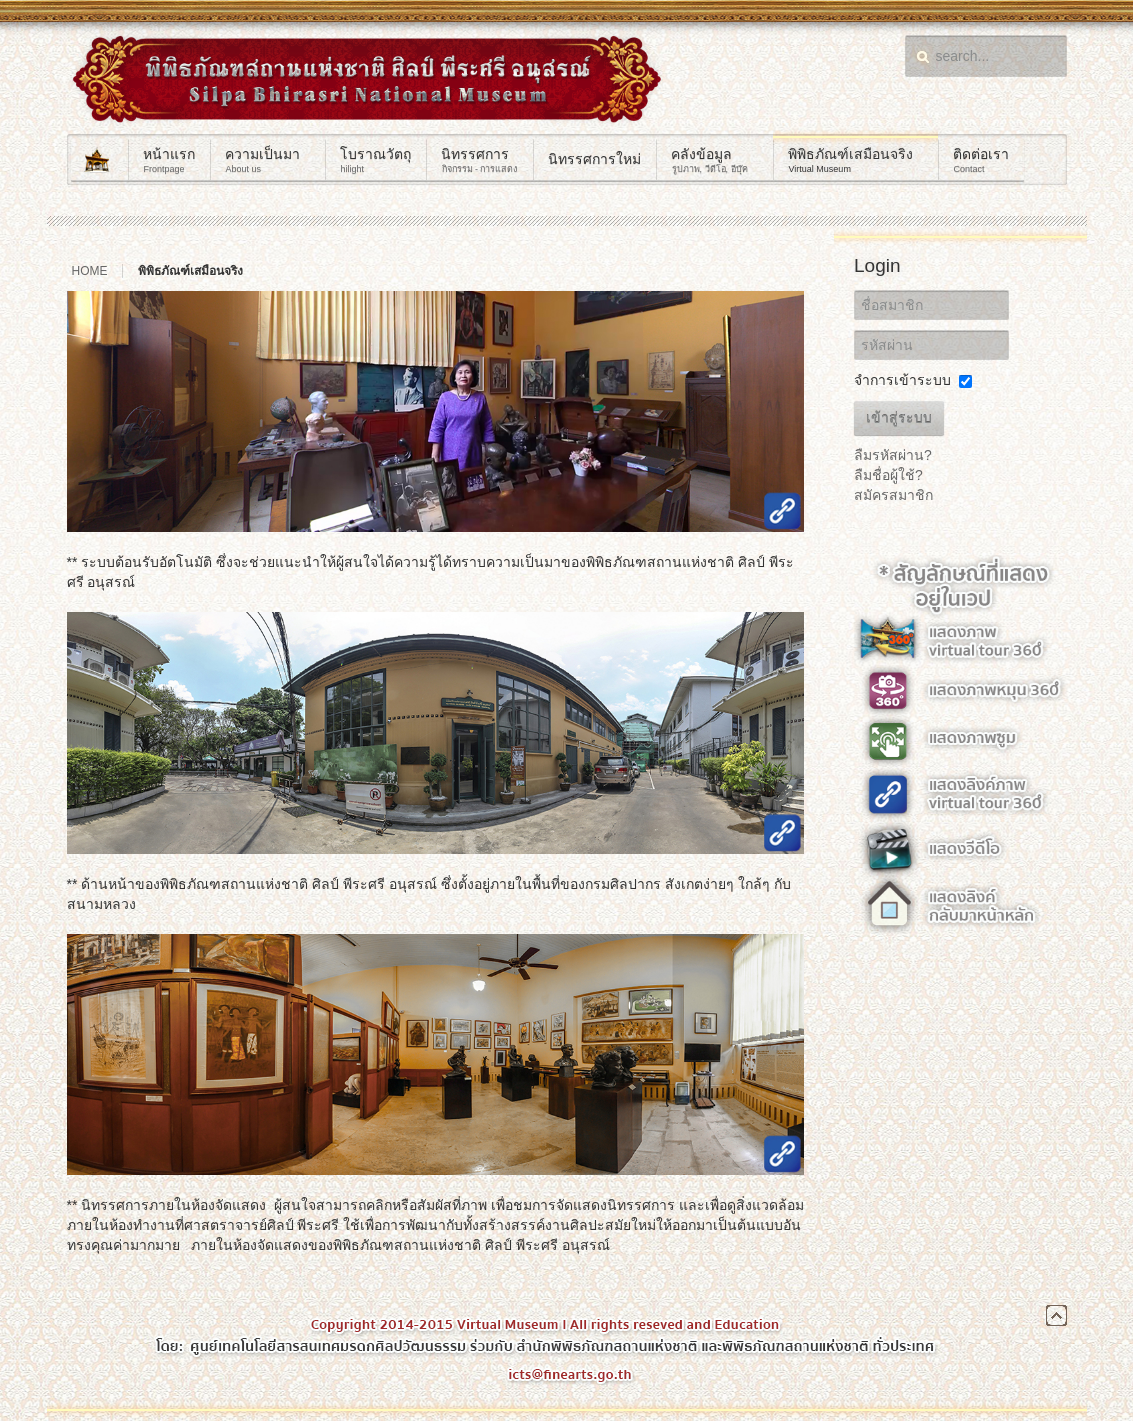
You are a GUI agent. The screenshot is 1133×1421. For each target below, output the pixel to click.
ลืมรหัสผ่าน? (893, 455)
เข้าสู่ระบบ (899, 418)
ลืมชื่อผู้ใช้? (888, 475)
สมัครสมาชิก (893, 495)
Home (90, 271)
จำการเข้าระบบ (902, 380)
